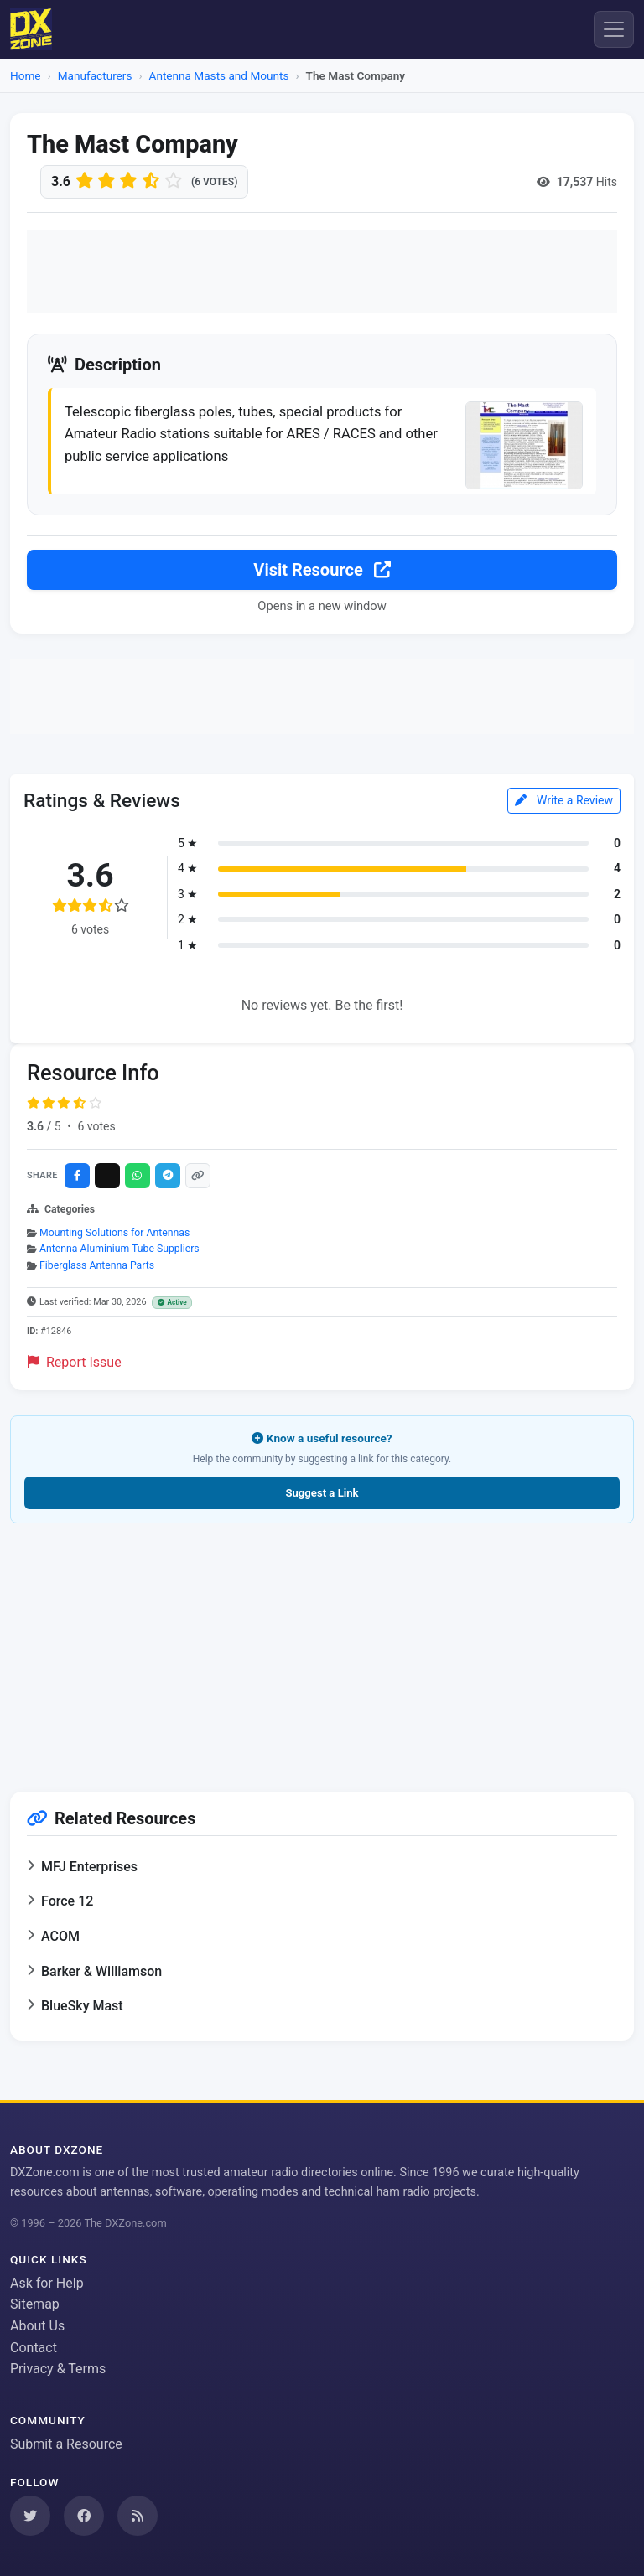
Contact (33, 2348)
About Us (37, 2326)
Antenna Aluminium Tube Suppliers (119, 1249)
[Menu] (614, 29)
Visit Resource (321, 571)
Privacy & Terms (58, 2369)
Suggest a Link (321, 1493)
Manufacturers (95, 75)
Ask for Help (47, 2283)
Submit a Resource (66, 2444)
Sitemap (35, 2305)
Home (25, 75)
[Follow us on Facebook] (84, 2516)
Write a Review (564, 801)
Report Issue (75, 1363)
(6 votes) (214, 182)
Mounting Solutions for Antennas (114, 1233)
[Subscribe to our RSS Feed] (137, 2516)
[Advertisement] (322, 271)
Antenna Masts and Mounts (219, 75)
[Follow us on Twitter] (30, 2516)
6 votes (96, 1127)
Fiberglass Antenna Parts (96, 1266)
